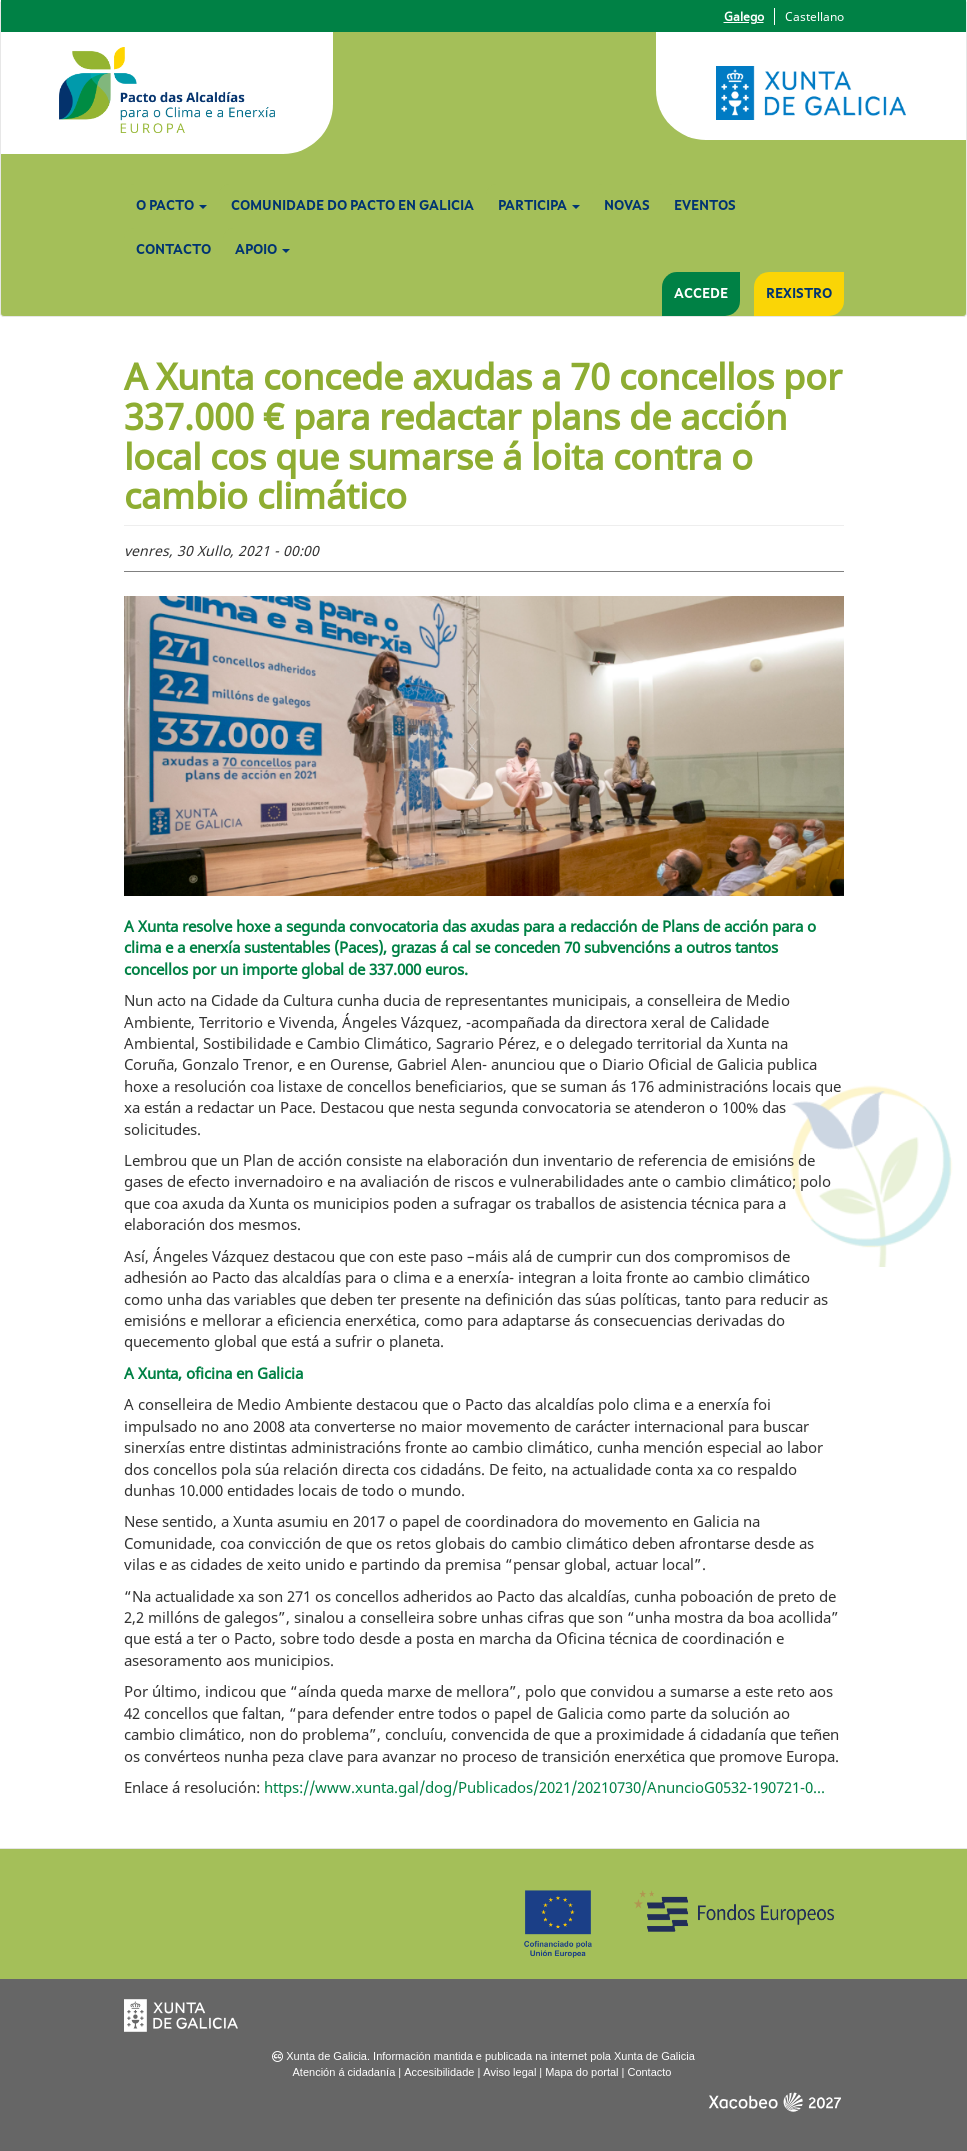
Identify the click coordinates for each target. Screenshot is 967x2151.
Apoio (262, 250)
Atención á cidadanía (344, 2072)
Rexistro (799, 294)
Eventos (705, 206)
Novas (627, 206)
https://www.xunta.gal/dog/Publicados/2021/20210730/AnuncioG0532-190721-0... (544, 1787)
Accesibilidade (439, 2072)
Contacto (173, 250)
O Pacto (171, 206)
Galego (744, 16)
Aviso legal (509, 2072)
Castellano (814, 16)
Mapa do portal (581, 2072)
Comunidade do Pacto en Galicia (352, 206)
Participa (539, 206)
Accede (701, 294)
